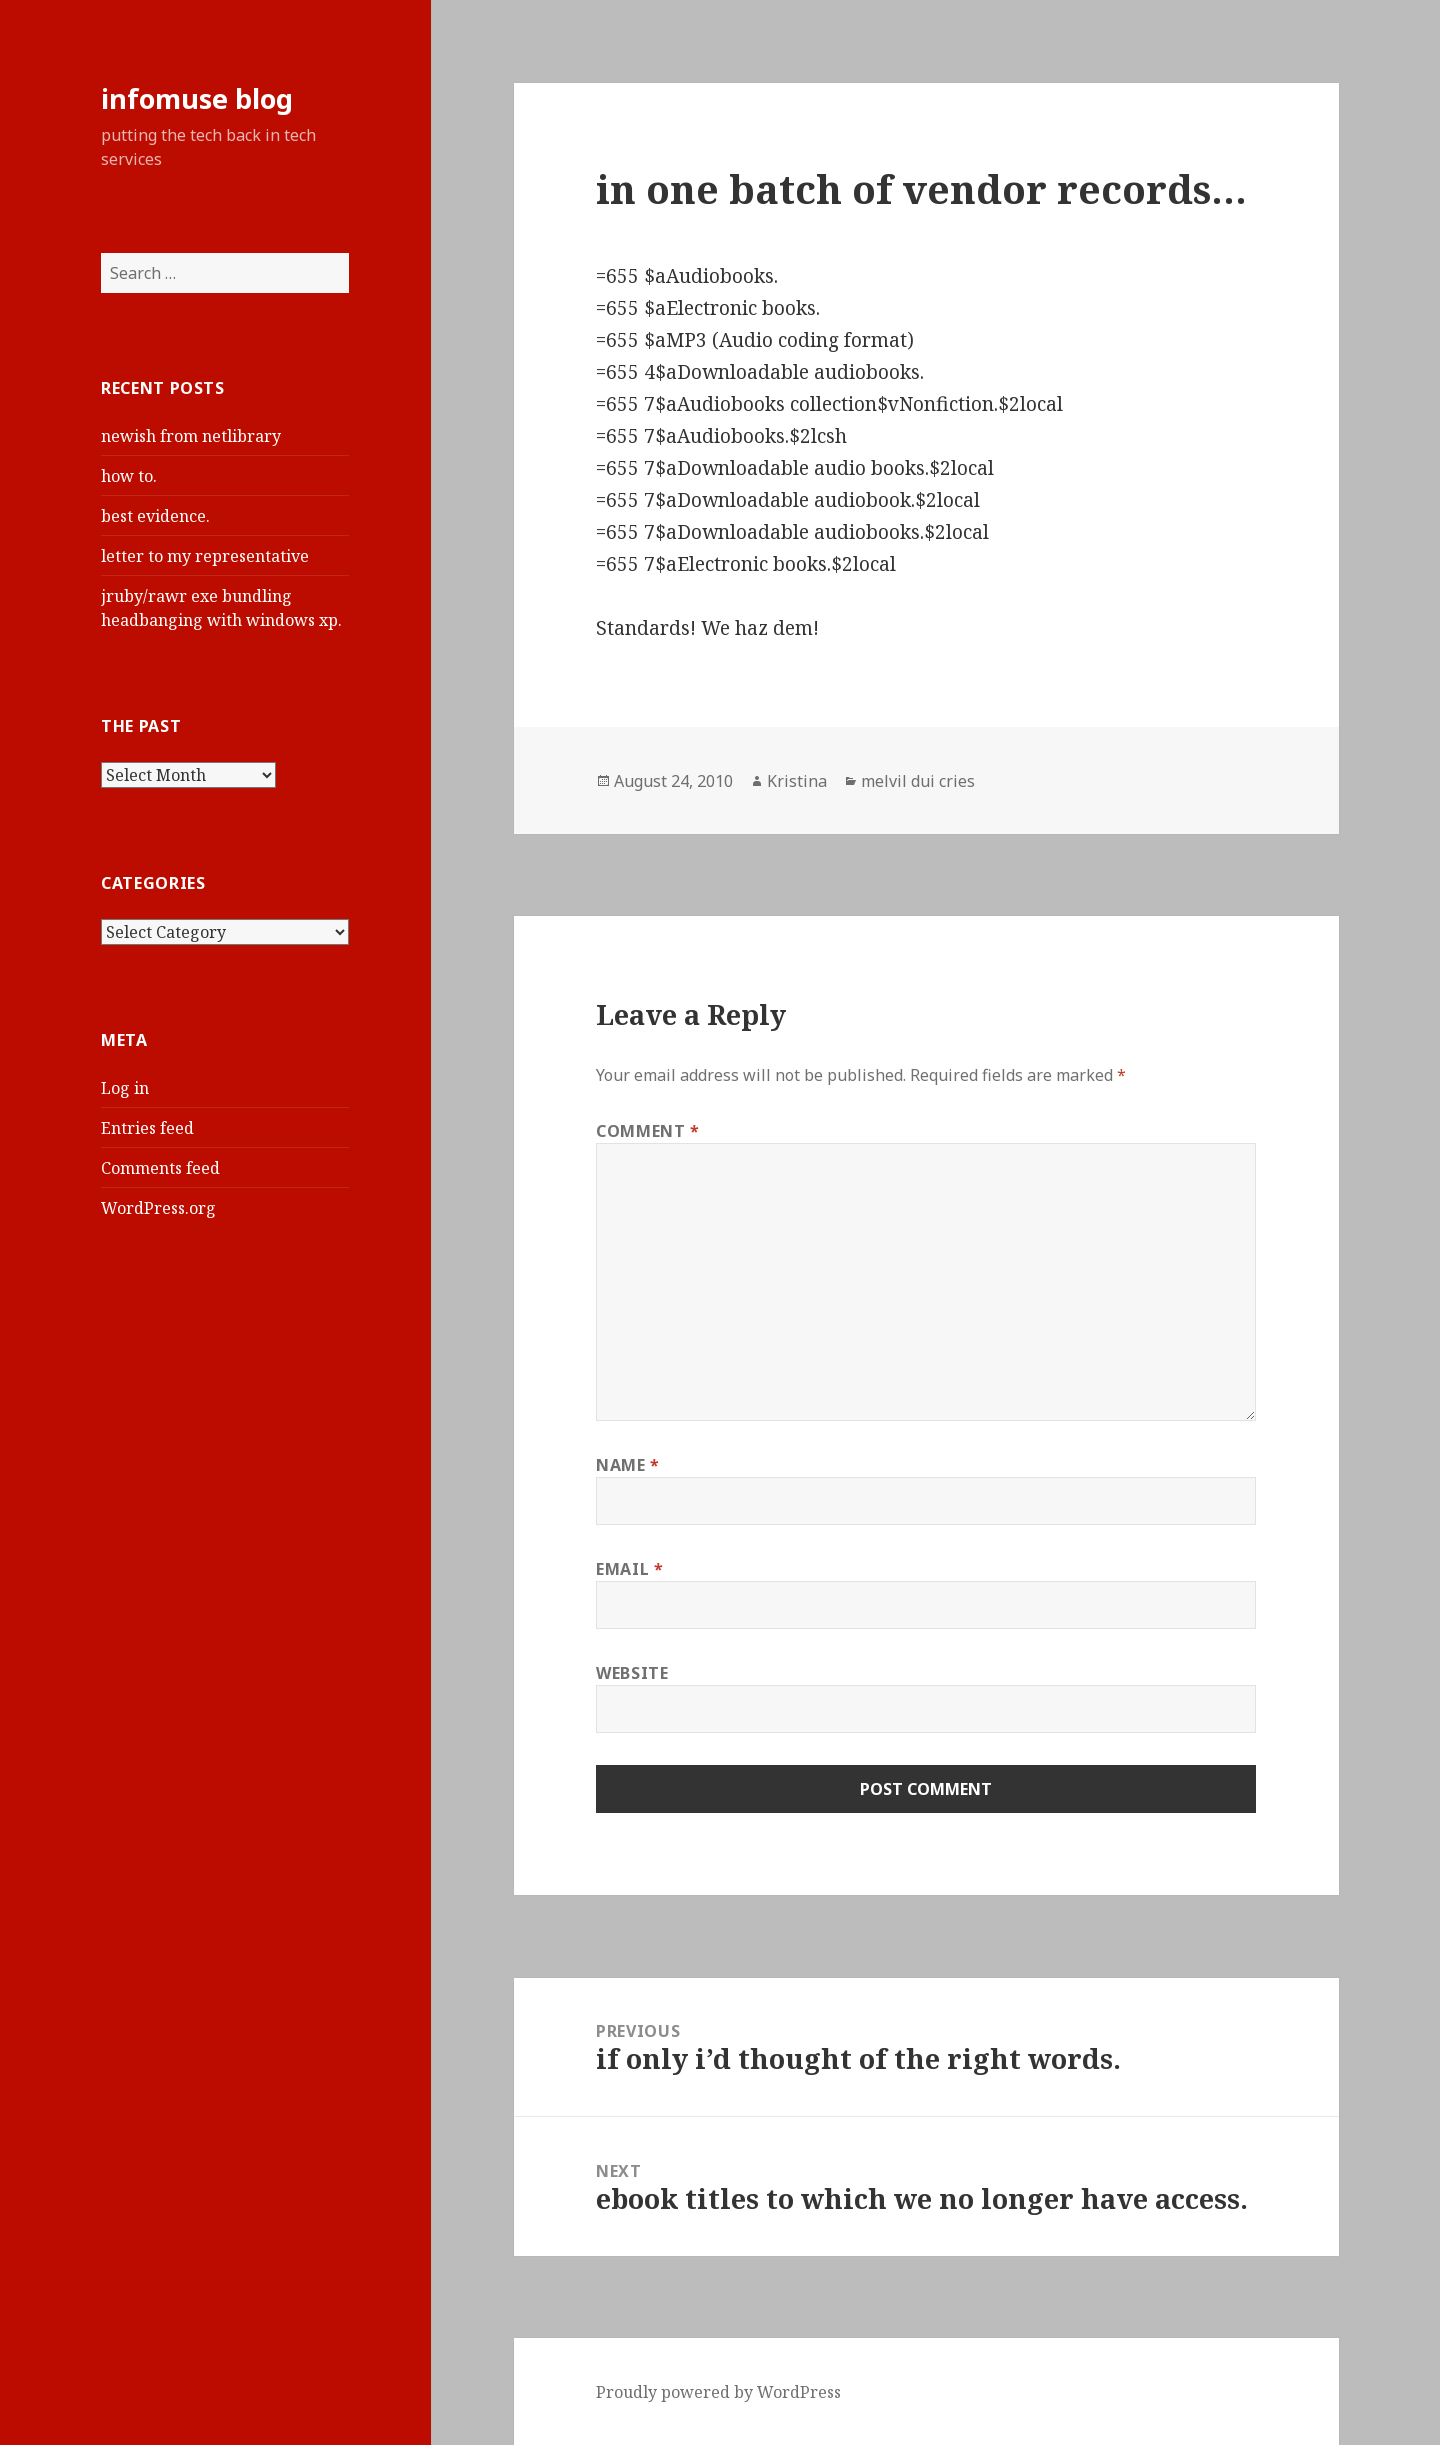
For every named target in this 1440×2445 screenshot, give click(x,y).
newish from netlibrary (191, 436)
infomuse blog (197, 98)
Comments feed (160, 1168)
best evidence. (155, 516)
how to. (129, 476)
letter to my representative (205, 556)
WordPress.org (158, 1208)
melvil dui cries (918, 781)
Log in (125, 1088)
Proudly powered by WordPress (718, 2392)
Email (629, 1569)
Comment (648, 1131)
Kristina (797, 781)
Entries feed (147, 1128)
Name (628, 1465)
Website (632, 1673)
